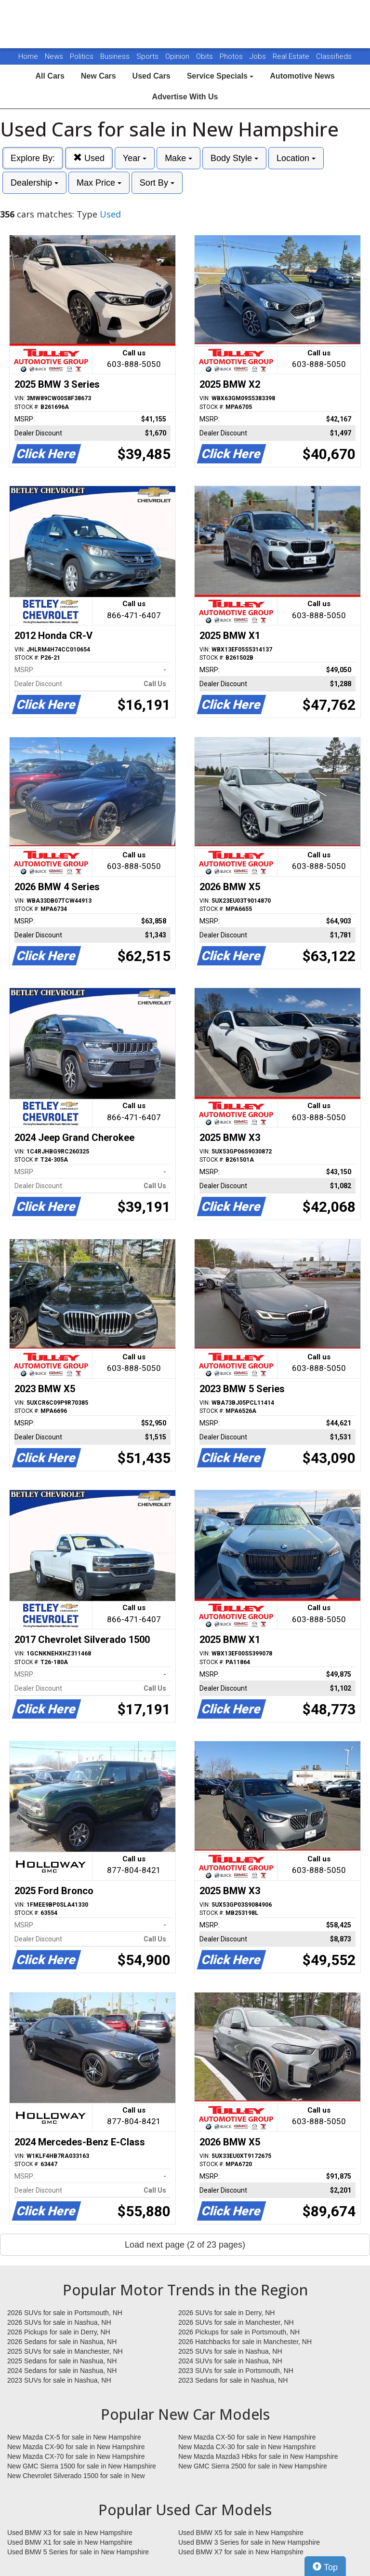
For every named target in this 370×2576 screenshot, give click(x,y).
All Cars (49, 76)
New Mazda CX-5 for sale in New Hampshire (74, 2437)
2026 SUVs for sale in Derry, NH (226, 2313)
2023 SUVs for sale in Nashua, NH (59, 2380)
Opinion (178, 56)
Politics (81, 56)
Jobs (259, 56)
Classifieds (334, 56)
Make (178, 158)
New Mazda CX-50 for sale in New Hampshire (247, 2437)
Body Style (234, 158)
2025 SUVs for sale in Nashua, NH (230, 2351)
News (54, 56)
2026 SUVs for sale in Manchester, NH (236, 2322)
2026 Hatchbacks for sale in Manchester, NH (245, 2342)
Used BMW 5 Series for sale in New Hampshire (78, 2552)
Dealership (34, 183)
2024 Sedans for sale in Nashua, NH (62, 2370)
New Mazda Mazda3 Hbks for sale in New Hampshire (258, 2456)
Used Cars (151, 76)
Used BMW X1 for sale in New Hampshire (69, 2542)
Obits (205, 56)
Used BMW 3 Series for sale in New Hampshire (249, 2542)
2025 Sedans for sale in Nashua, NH (62, 2361)
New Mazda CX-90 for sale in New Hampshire (76, 2447)
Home (28, 56)
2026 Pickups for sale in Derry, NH (58, 2332)
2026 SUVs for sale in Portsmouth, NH (64, 2313)
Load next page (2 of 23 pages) (185, 2245)
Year (134, 158)
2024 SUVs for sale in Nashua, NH (230, 2361)
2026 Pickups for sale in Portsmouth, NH (239, 2332)
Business (116, 56)
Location (296, 158)
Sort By (157, 183)
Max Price (99, 183)
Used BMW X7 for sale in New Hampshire (241, 2552)
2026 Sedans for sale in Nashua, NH (62, 2342)
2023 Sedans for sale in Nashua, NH (233, 2380)
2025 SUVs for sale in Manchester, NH (65, 2351)
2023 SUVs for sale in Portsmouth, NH (235, 2370)
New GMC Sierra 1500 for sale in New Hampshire (81, 2466)
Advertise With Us (185, 97)
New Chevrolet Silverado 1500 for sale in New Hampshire (76, 2476)
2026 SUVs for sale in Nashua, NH (59, 2322)
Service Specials (220, 76)
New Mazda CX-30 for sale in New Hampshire (247, 2447)
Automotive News (302, 76)
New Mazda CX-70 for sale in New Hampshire (76, 2456)
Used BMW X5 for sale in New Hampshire (241, 2532)
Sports (148, 56)
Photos (232, 56)
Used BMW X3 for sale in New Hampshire (69, 2532)
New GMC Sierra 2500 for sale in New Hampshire (252, 2466)
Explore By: (33, 158)
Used (89, 158)
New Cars (98, 76)
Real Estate (292, 56)
